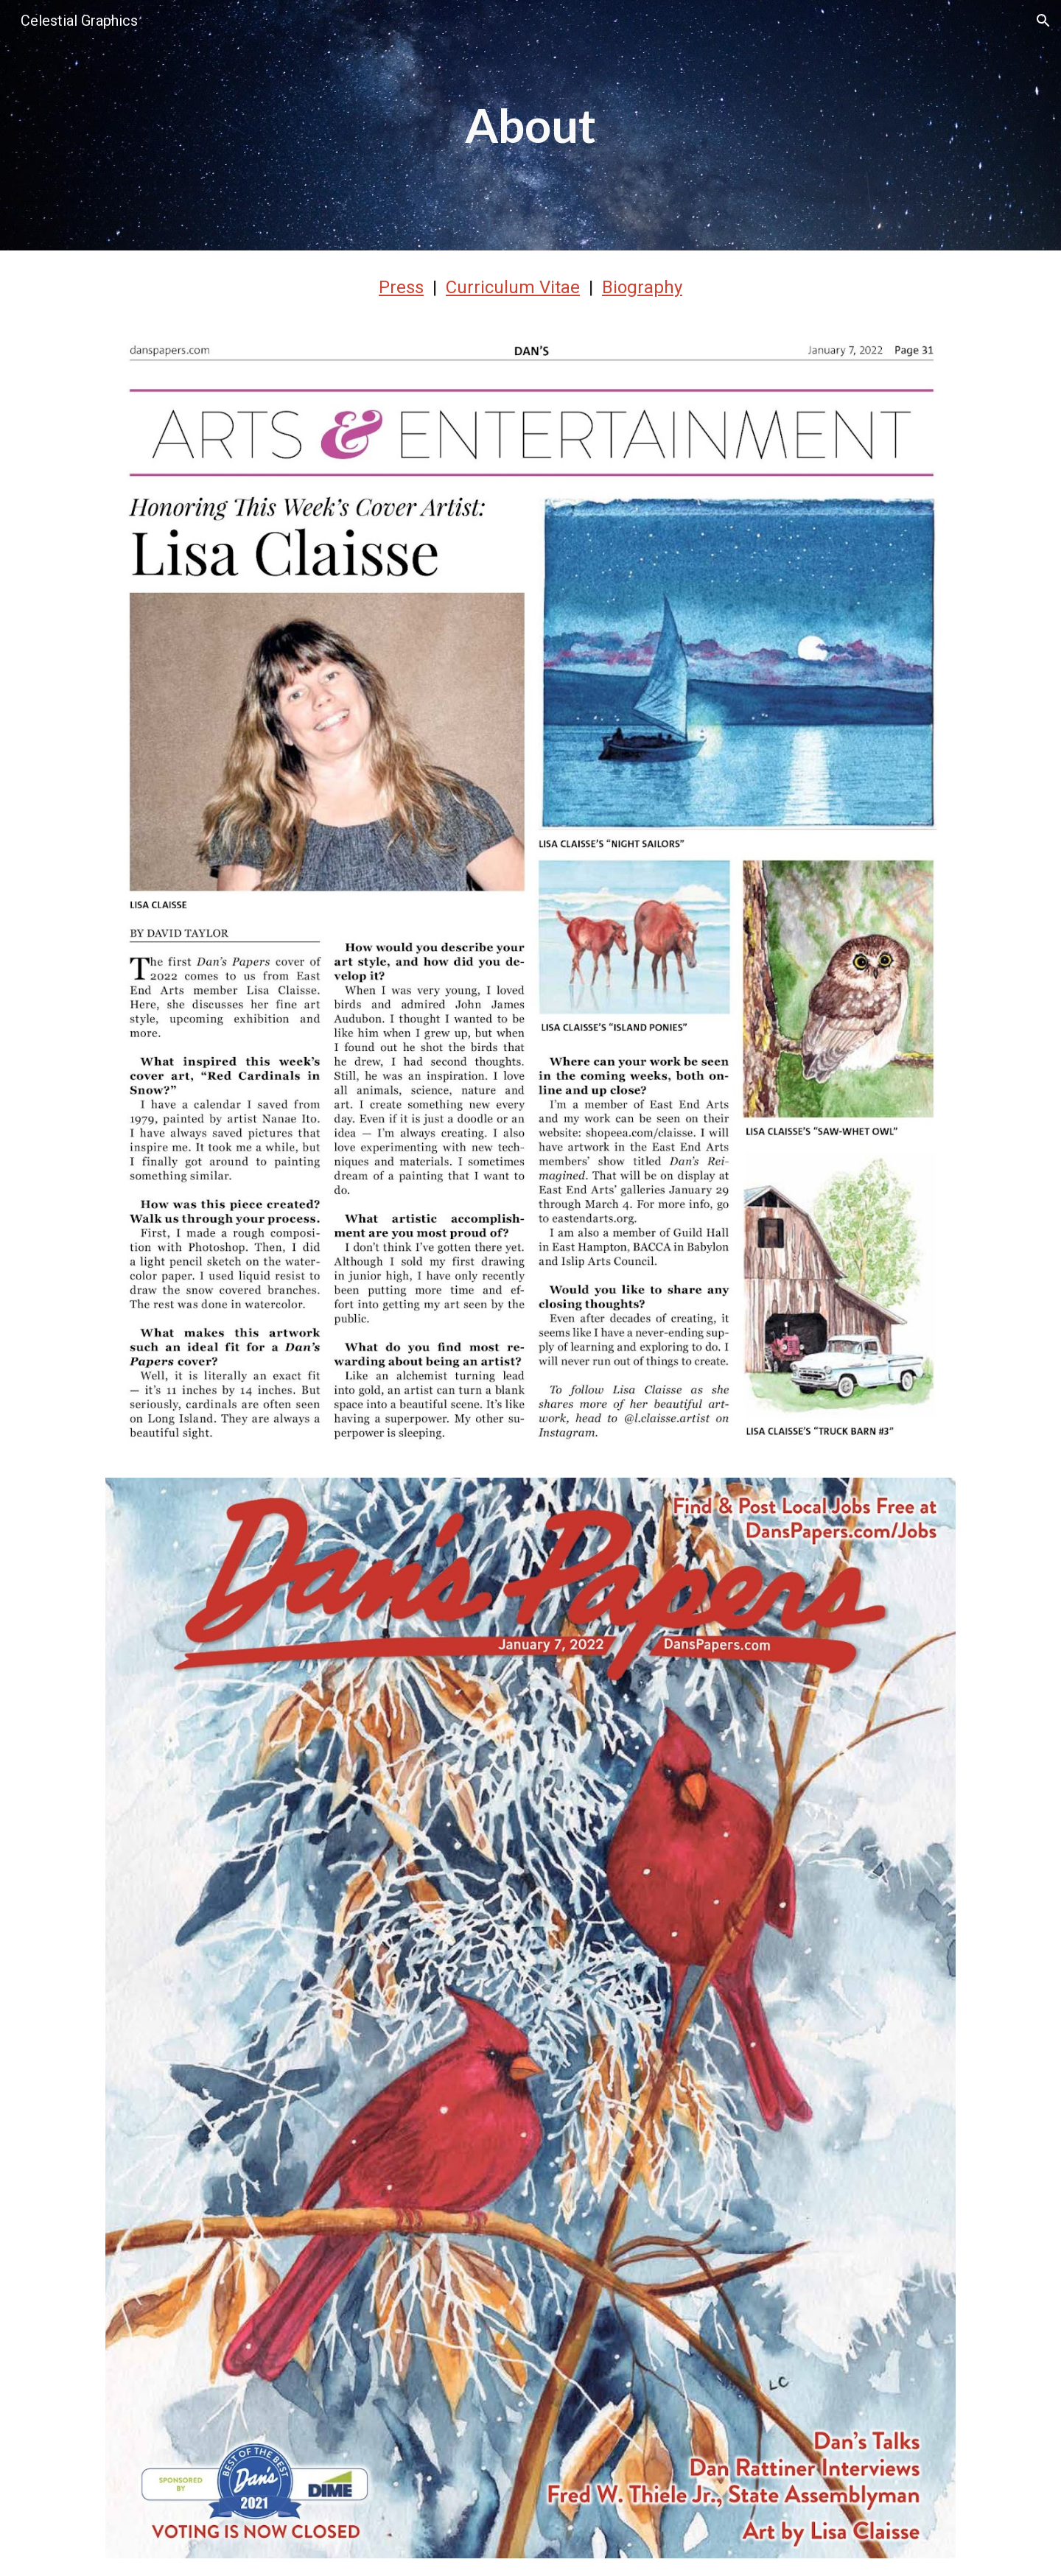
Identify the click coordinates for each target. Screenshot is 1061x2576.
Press (401, 287)
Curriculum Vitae (513, 287)
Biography (642, 287)
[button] (1043, 20)
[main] (530, 125)
